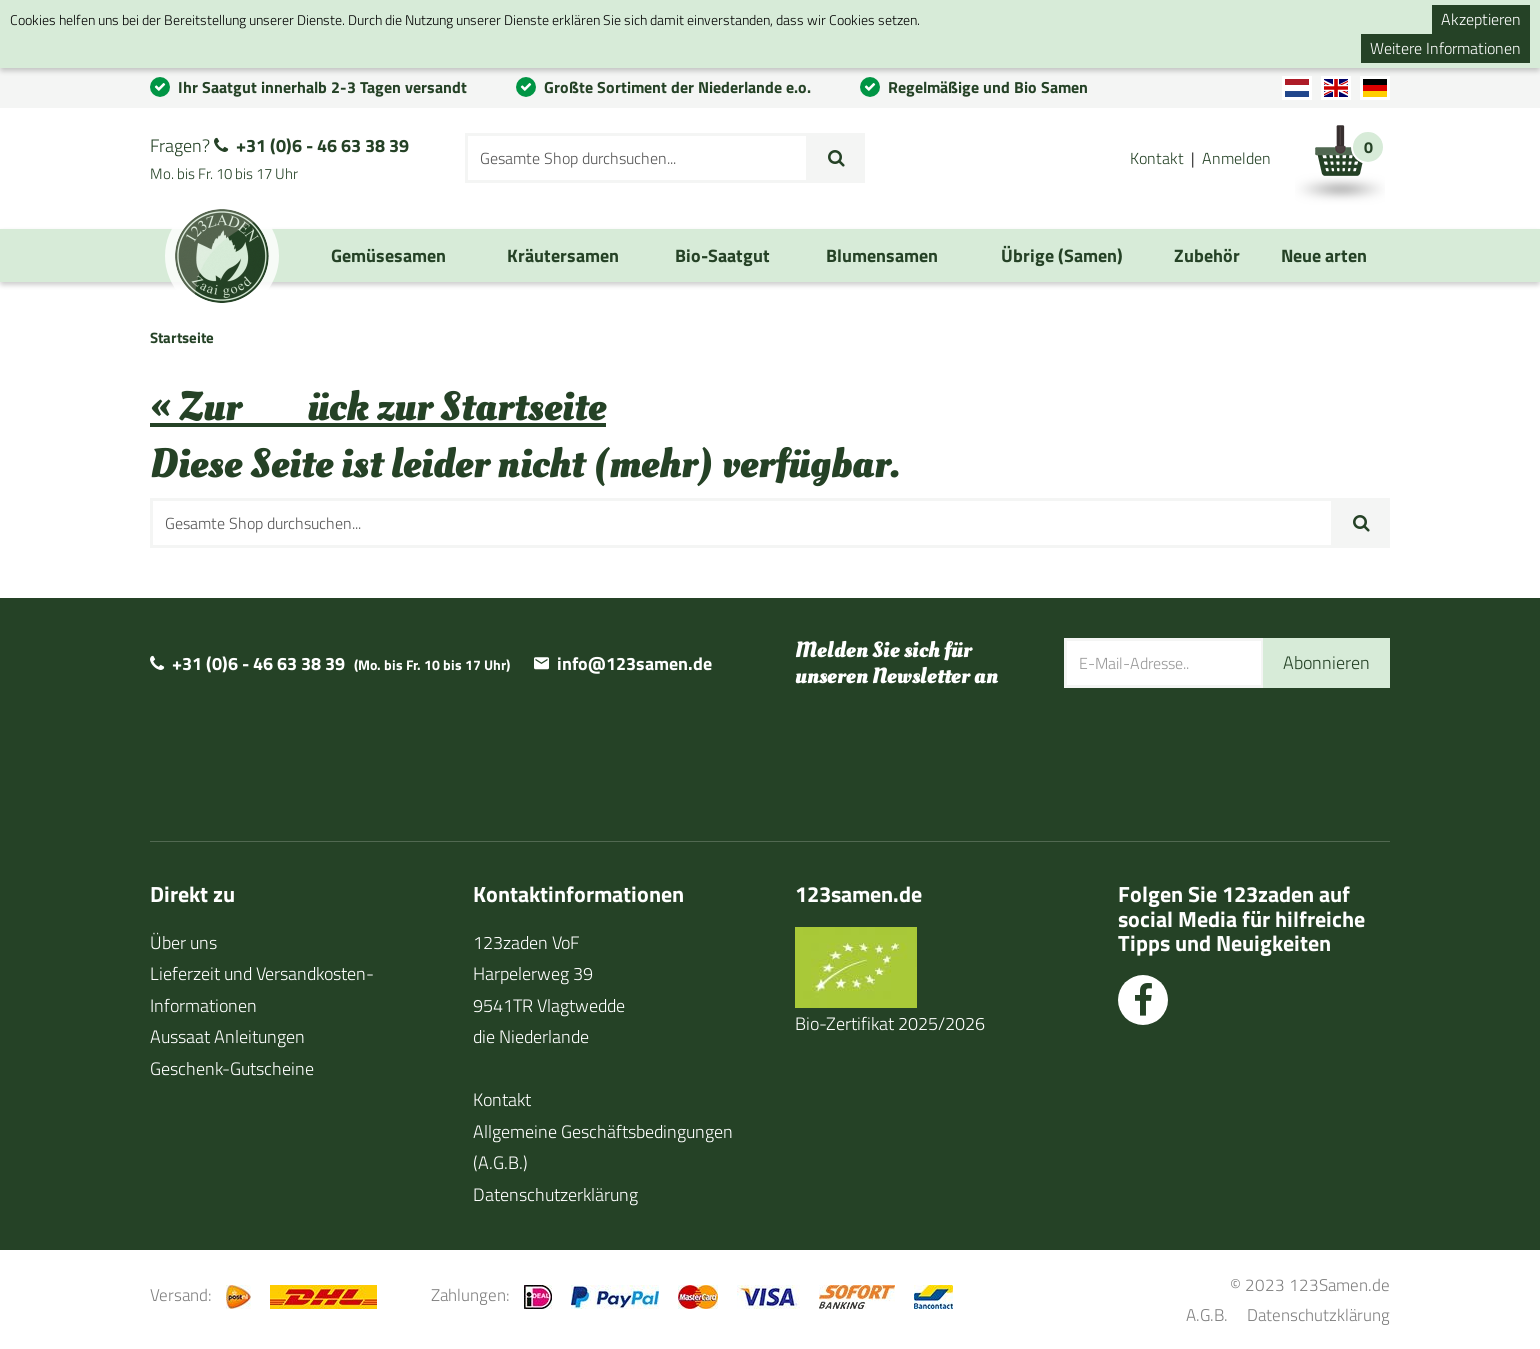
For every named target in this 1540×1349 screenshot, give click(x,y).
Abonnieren (1326, 662)
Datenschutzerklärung (555, 1194)
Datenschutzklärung (1318, 1314)
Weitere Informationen (1445, 48)
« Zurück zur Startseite (378, 407)
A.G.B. (1207, 1314)
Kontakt (1157, 158)
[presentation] (1216, 752)
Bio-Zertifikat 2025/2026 (890, 1023)
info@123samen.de (634, 663)
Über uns (183, 942)
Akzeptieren (1481, 19)
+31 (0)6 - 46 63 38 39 (322, 145)
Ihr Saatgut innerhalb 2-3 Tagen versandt (322, 87)
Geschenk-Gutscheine (232, 1068)
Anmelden (1236, 158)
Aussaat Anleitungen (227, 1036)
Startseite (182, 337)
